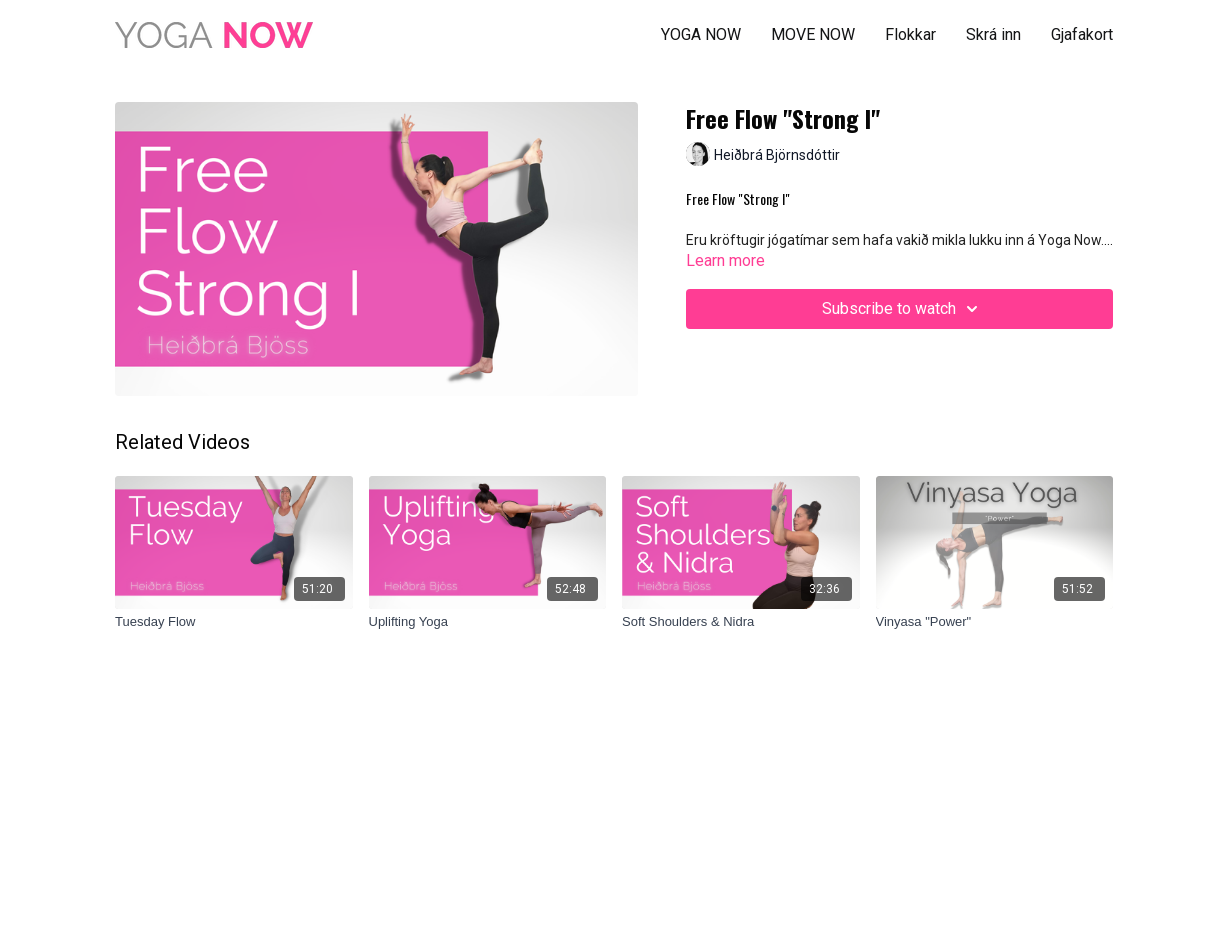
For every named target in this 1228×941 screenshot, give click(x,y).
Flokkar (910, 34)
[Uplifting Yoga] (488, 622)
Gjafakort (1082, 34)
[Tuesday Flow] (234, 622)
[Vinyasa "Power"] (995, 622)
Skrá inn (993, 34)
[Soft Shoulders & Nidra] (741, 622)
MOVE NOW (813, 34)
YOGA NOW (701, 34)
